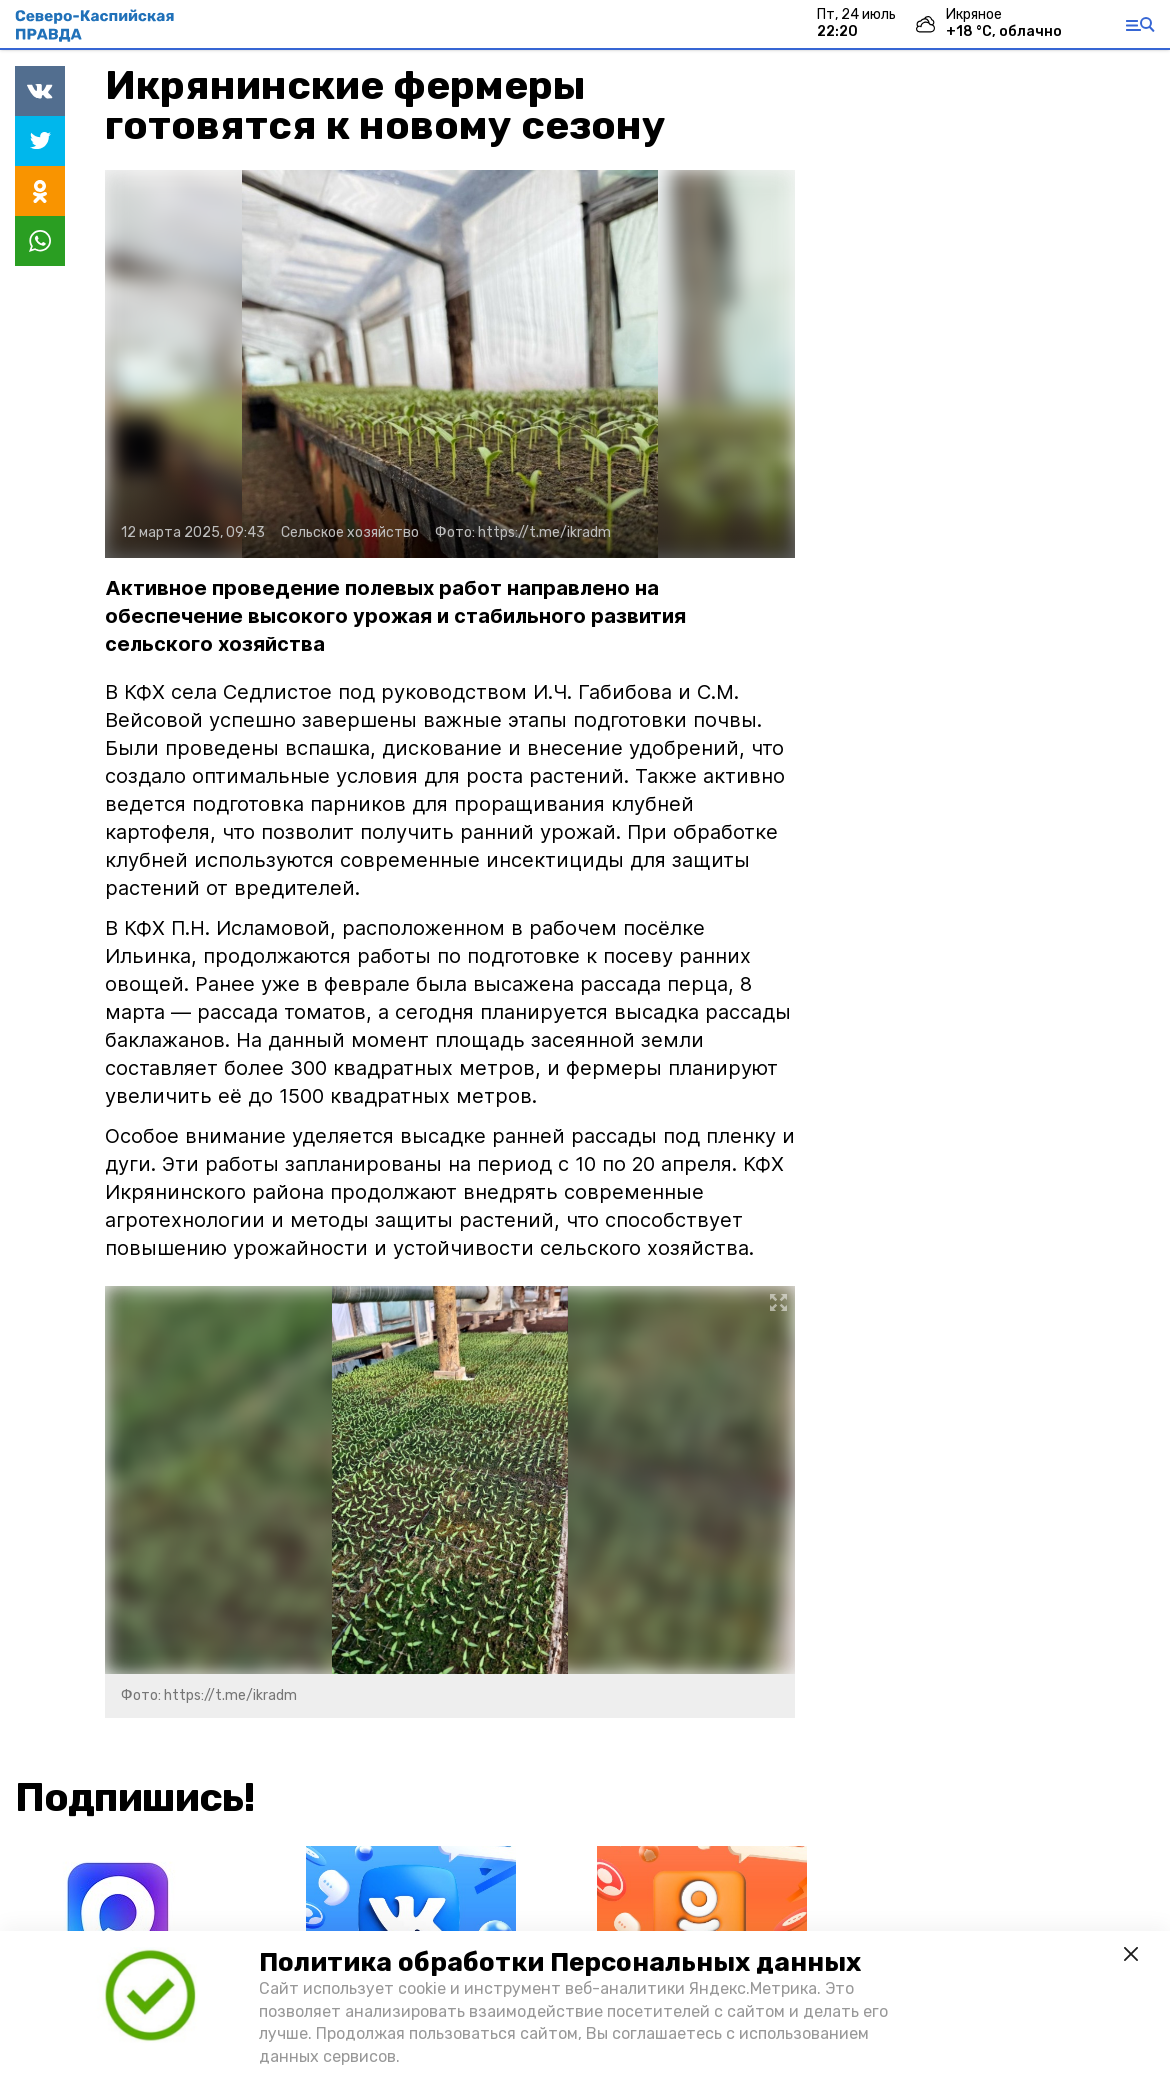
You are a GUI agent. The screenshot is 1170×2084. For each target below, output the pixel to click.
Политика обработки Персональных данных (560, 1962)
